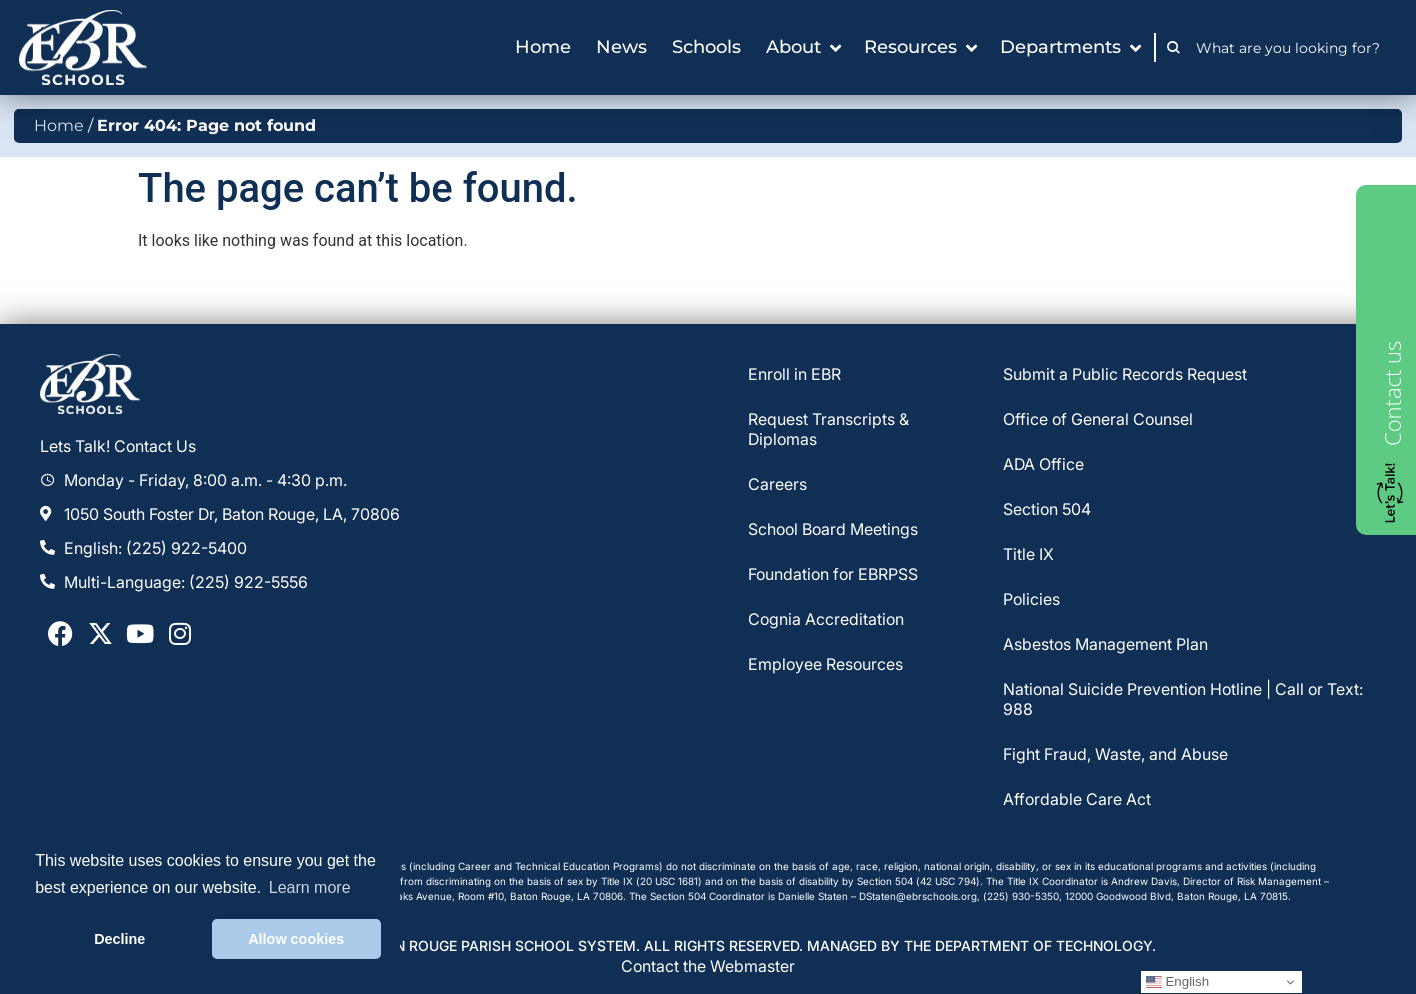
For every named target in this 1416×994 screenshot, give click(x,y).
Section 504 (1047, 509)
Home (59, 125)
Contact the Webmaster (708, 966)
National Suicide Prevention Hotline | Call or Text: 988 (1183, 699)
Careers (777, 484)
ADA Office (1043, 464)
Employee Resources (825, 664)
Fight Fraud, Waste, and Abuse (1115, 754)
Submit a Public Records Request (1125, 374)
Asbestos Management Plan (1105, 644)
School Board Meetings (833, 529)
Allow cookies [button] (296, 939)
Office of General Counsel (1098, 419)
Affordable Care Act (1077, 799)
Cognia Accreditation (826, 619)
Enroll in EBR (794, 374)
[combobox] (1293, 48)
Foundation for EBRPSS (833, 574)
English (1177, 982)
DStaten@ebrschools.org (918, 896)
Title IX (1028, 554)
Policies (1031, 599)
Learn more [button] (310, 887)
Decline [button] (119, 939)
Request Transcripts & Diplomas (828, 429)
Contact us (1392, 393)
